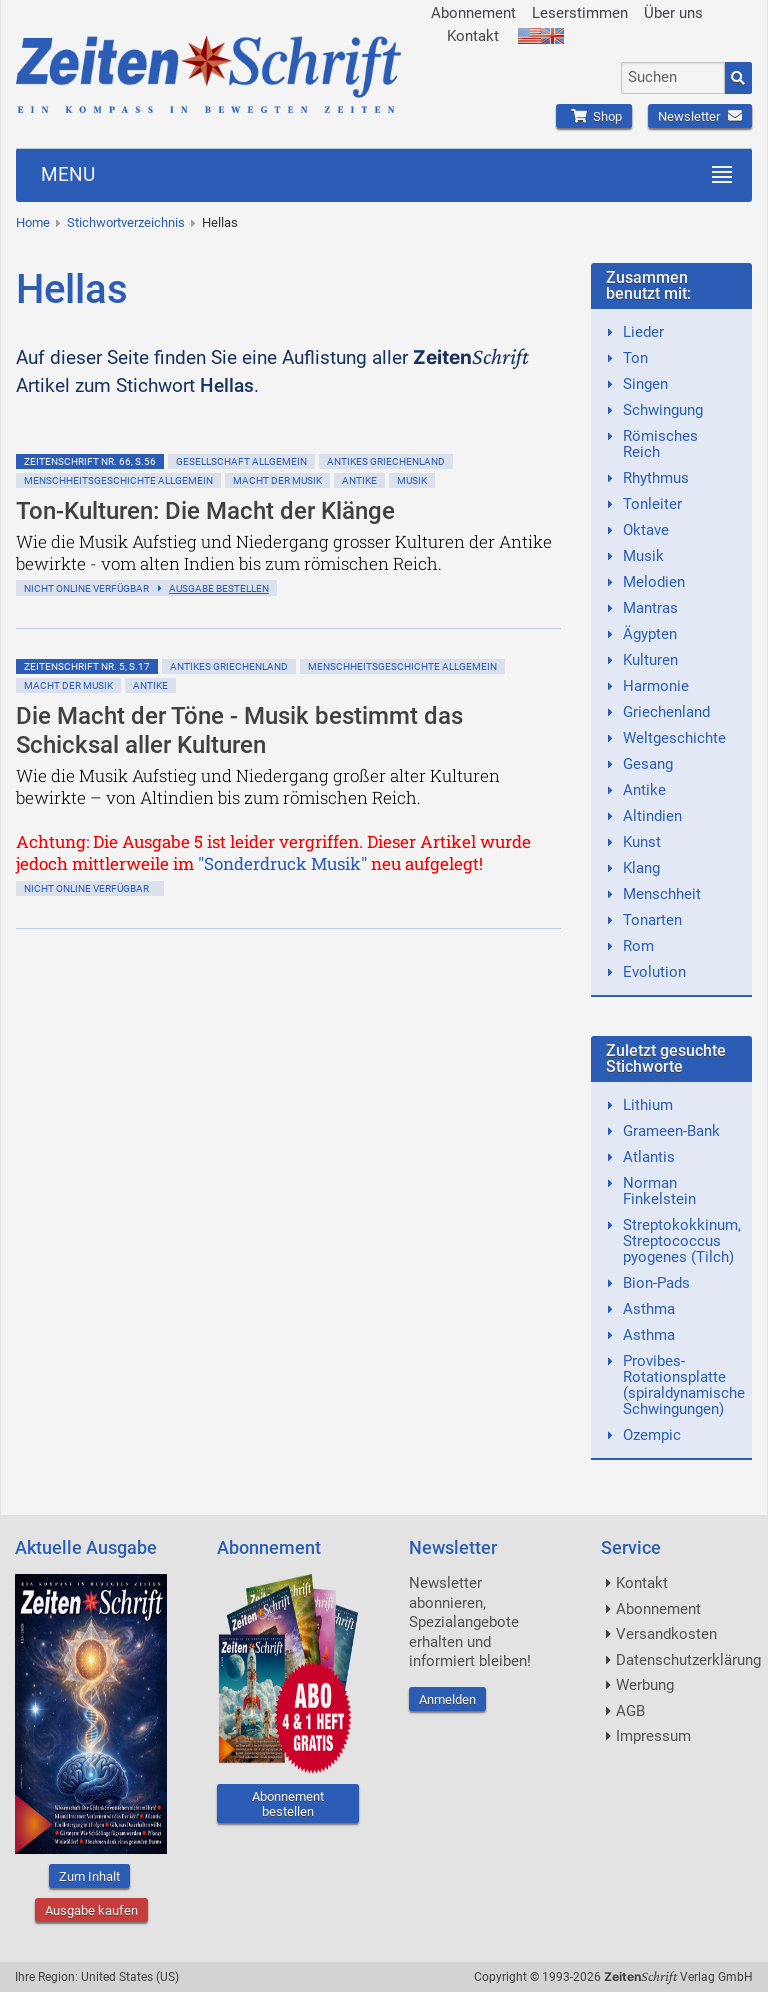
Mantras (650, 608)
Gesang (648, 764)
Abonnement (473, 13)
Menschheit (662, 894)
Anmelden (447, 1699)
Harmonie (656, 686)
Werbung (645, 1685)
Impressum (653, 1736)
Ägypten (650, 634)
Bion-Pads (656, 1283)
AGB (630, 1711)
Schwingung (663, 410)
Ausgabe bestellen (219, 588)
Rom (638, 946)
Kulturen (650, 660)
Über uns (673, 13)
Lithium (648, 1105)
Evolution (654, 972)
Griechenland (666, 712)
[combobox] (673, 78)
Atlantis (649, 1157)
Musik (412, 480)
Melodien (654, 582)
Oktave (646, 530)
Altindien (652, 816)
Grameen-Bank (671, 1131)
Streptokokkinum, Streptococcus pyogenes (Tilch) (682, 1241)
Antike (359, 480)
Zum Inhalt (89, 1876)
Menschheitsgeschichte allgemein (118, 480)
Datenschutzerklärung (688, 1660)
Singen (645, 384)
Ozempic (652, 1435)
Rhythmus (656, 478)
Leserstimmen (580, 13)
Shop (594, 116)
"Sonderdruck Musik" (282, 863)
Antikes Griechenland (386, 461)
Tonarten (652, 920)
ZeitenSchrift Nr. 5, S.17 (87, 666)
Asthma (649, 1309)
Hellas (220, 222)
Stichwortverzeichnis (126, 222)
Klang (641, 868)
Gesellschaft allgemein (241, 461)
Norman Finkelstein (659, 1191)
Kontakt (473, 36)
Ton (635, 358)
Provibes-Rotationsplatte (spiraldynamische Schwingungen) (684, 1385)
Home (33, 222)
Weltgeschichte (674, 738)
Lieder (643, 332)
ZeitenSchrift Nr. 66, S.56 (90, 461)
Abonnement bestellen (288, 1804)
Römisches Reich (660, 444)
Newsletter (700, 116)
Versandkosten (666, 1634)
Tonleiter (652, 504)
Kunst (642, 842)
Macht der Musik (277, 480)
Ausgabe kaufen (91, 1910)
